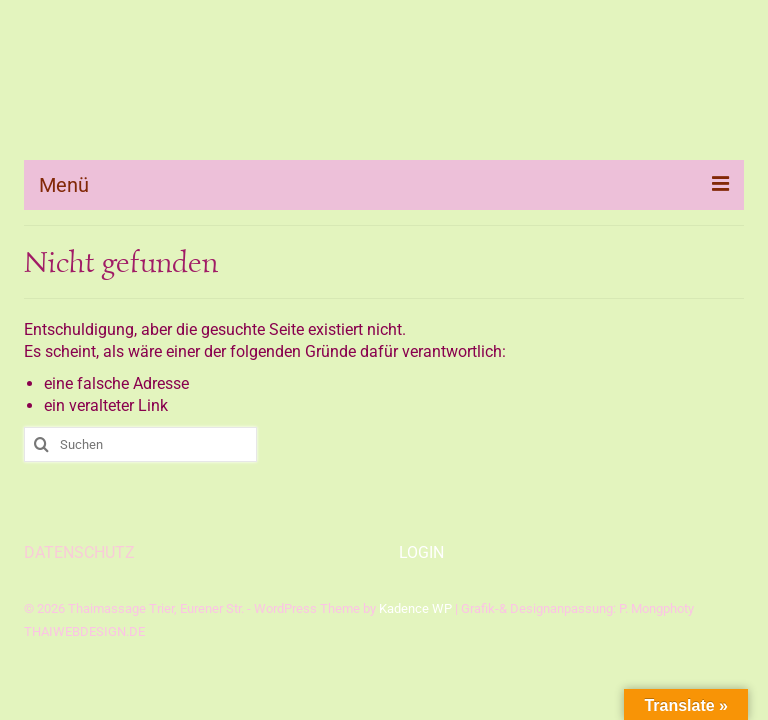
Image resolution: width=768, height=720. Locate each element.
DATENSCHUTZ (79, 552)
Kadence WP (415, 608)
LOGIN (421, 552)
